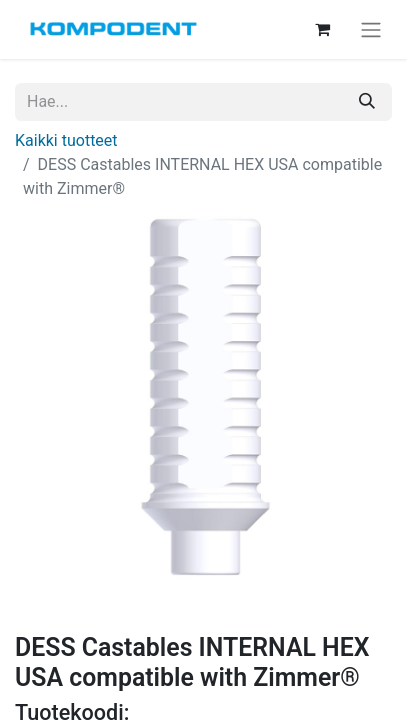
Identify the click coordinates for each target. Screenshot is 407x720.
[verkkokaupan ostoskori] (322, 29)
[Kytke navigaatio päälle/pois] (371, 29)
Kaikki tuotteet (66, 140)
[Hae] (367, 102)
